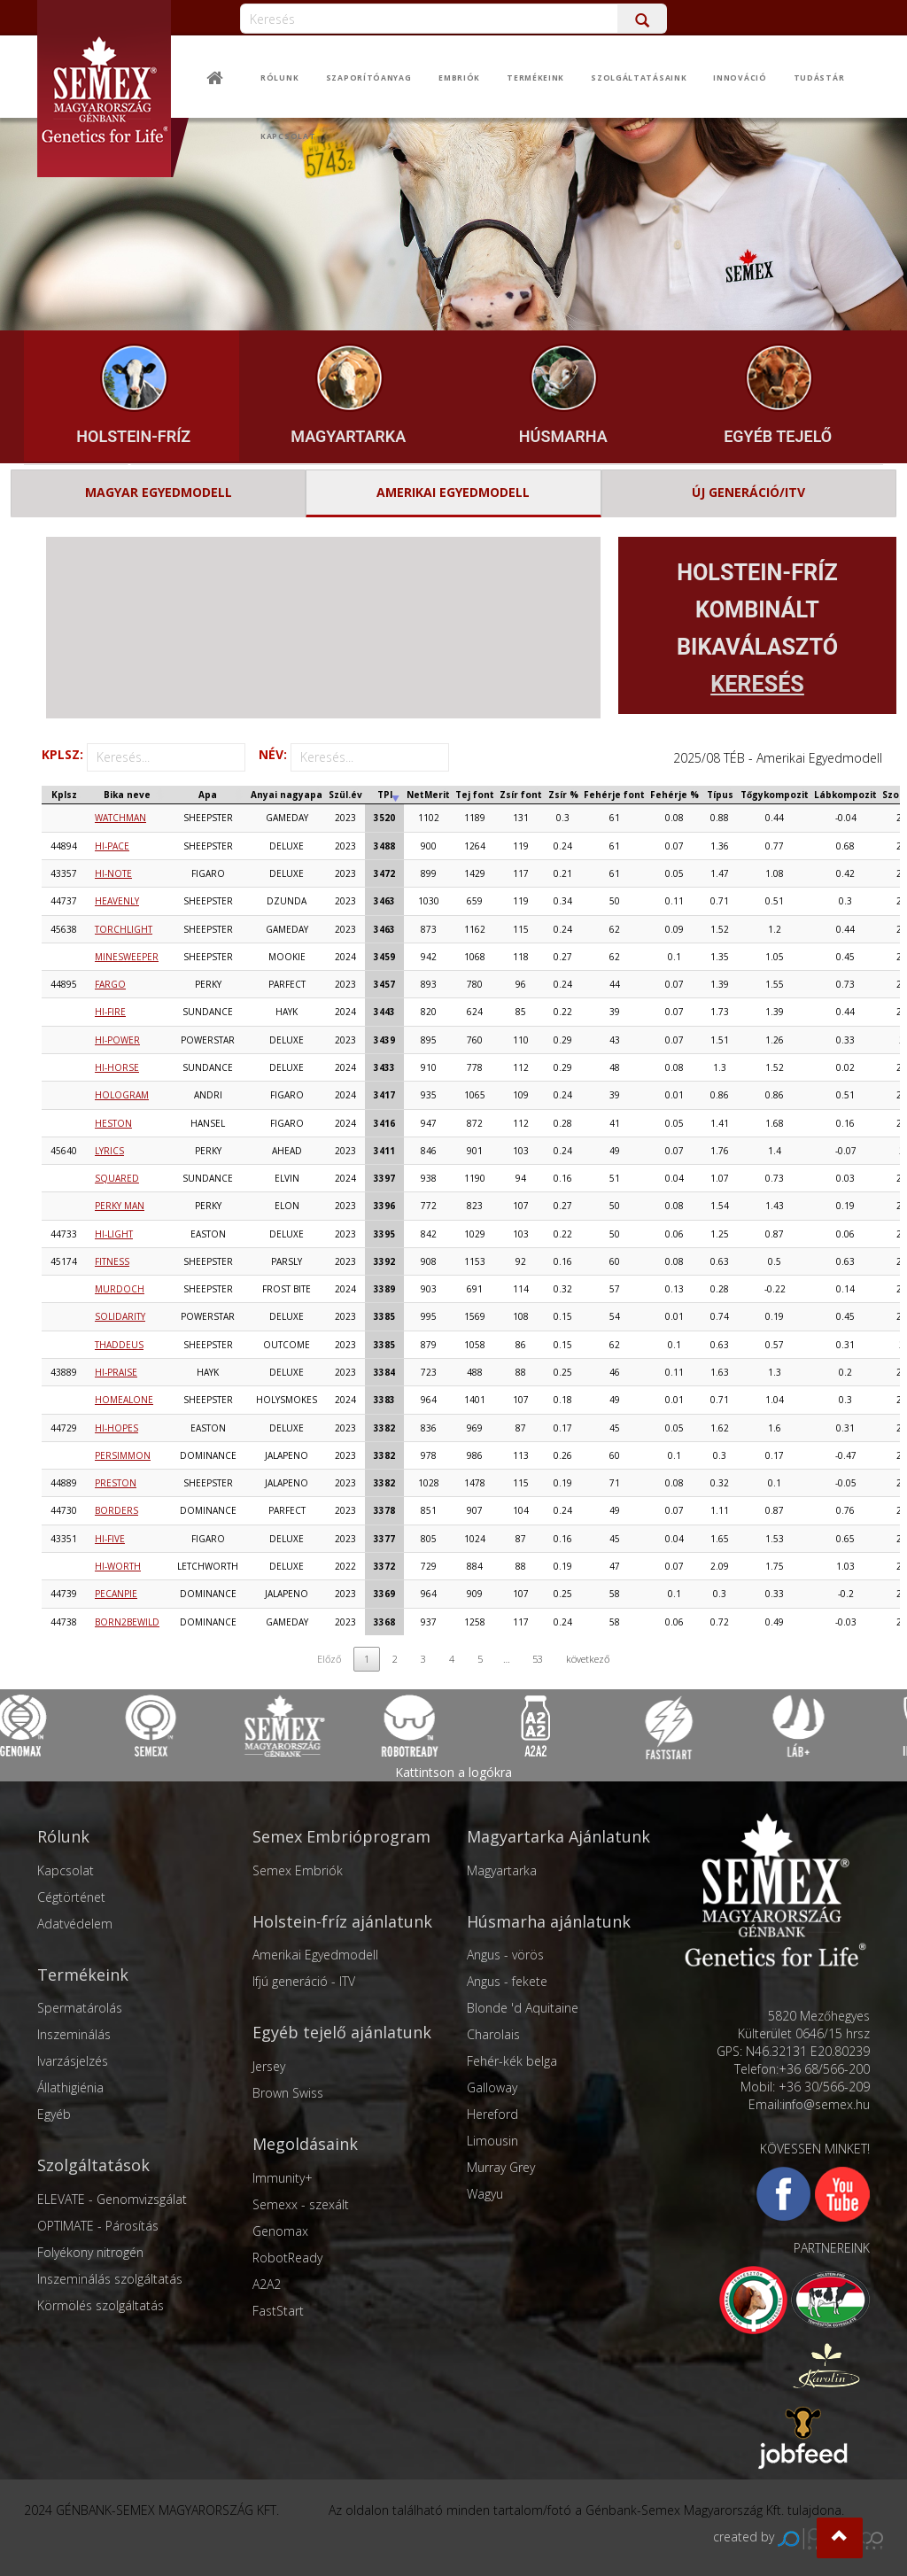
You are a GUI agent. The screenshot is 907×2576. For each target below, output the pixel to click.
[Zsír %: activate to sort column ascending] (563, 795)
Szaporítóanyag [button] (369, 78)
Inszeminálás (74, 2034)
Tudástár (819, 78)
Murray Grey (501, 2167)
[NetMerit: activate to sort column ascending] (428, 795)
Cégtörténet (71, 1897)
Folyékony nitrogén (90, 2252)
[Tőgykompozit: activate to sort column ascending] (774, 795)
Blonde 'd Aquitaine (522, 2007)
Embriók (459, 78)
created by (798, 2536)
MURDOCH (119, 1289)
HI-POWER (117, 1040)
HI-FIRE (110, 1011)
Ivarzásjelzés (72, 2060)
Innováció (739, 78)
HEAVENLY (117, 901)
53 (537, 1658)
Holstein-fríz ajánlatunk (342, 1921)
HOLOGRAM (122, 1095)
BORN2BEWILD (127, 1622)
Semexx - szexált (300, 2204)
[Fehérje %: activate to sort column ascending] (674, 795)
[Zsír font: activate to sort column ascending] (521, 795)
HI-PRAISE (116, 1372)
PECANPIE (116, 1593)
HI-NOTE (113, 873)
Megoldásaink (305, 2143)
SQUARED (117, 1178)
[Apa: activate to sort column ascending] (207, 795)
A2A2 (266, 2284)
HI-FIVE (110, 1538)
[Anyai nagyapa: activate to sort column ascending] (286, 795)
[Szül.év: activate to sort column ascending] (345, 795)
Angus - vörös (505, 1954)
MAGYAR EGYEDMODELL (158, 492)
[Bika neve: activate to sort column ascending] (127, 795)
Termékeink (82, 1974)
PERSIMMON (123, 1455)
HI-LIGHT (114, 1234)
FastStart (278, 2310)
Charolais (493, 2034)
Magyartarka (502, 1870)
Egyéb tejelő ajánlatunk (341, 2032)
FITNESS (112, 1261)
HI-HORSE (117, 1067)
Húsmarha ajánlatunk (549, 1921)
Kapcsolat (287, 136)
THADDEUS (119, 1344)
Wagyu (485, 2193)
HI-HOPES (116, 1428)
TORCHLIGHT (123, 929)
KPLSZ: (143, 757)
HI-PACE (112, 846)
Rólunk (279, 78)
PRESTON (115, 1483)
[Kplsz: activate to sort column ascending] (64, 795)
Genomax (280, 2231)
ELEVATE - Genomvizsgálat (112, 2199)
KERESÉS (757, 684)
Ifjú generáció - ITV (303, 1981)
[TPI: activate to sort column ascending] (384, 795)
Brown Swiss (287, 2092)
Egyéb (54, 2114)
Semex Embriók (297, 1870)
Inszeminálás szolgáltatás (109, 2278)
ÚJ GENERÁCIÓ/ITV (748, 492)
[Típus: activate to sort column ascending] (720, 795)
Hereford (492, 2114)
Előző (329, 1658)
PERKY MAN (119, 1205)
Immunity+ (282, 2177)
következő (587, 1658)
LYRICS (109, 1150)
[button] (840, 2538)
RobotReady (287, 2257)
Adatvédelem (74, 1923)
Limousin (492, 2140)
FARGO (110, 984)
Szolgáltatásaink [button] (638, 78)
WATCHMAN (120, 817)
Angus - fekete (507, 1981)
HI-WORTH (118, 1566)
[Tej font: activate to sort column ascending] (475, 795)
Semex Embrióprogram (341, 1836)
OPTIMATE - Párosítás (98, 2225)
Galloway (492, 2087)
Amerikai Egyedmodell (315, 1954)
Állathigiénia (70, 2087)
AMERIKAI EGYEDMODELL (453, 492)
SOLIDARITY (120, 1316)
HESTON (113, 1123)
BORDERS (116, 1510)
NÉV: (354, 757)
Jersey (268, 2066)
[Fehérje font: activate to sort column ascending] (614, 795)
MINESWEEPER (127, 956)
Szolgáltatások (93, 2165)
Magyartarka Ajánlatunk (558, 1836)
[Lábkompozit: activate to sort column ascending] (845, 795)
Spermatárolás (79, 2007)
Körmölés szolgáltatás (100, 2305)
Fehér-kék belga (512, 2060)
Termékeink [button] (535, 78)
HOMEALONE (124, 1399)
